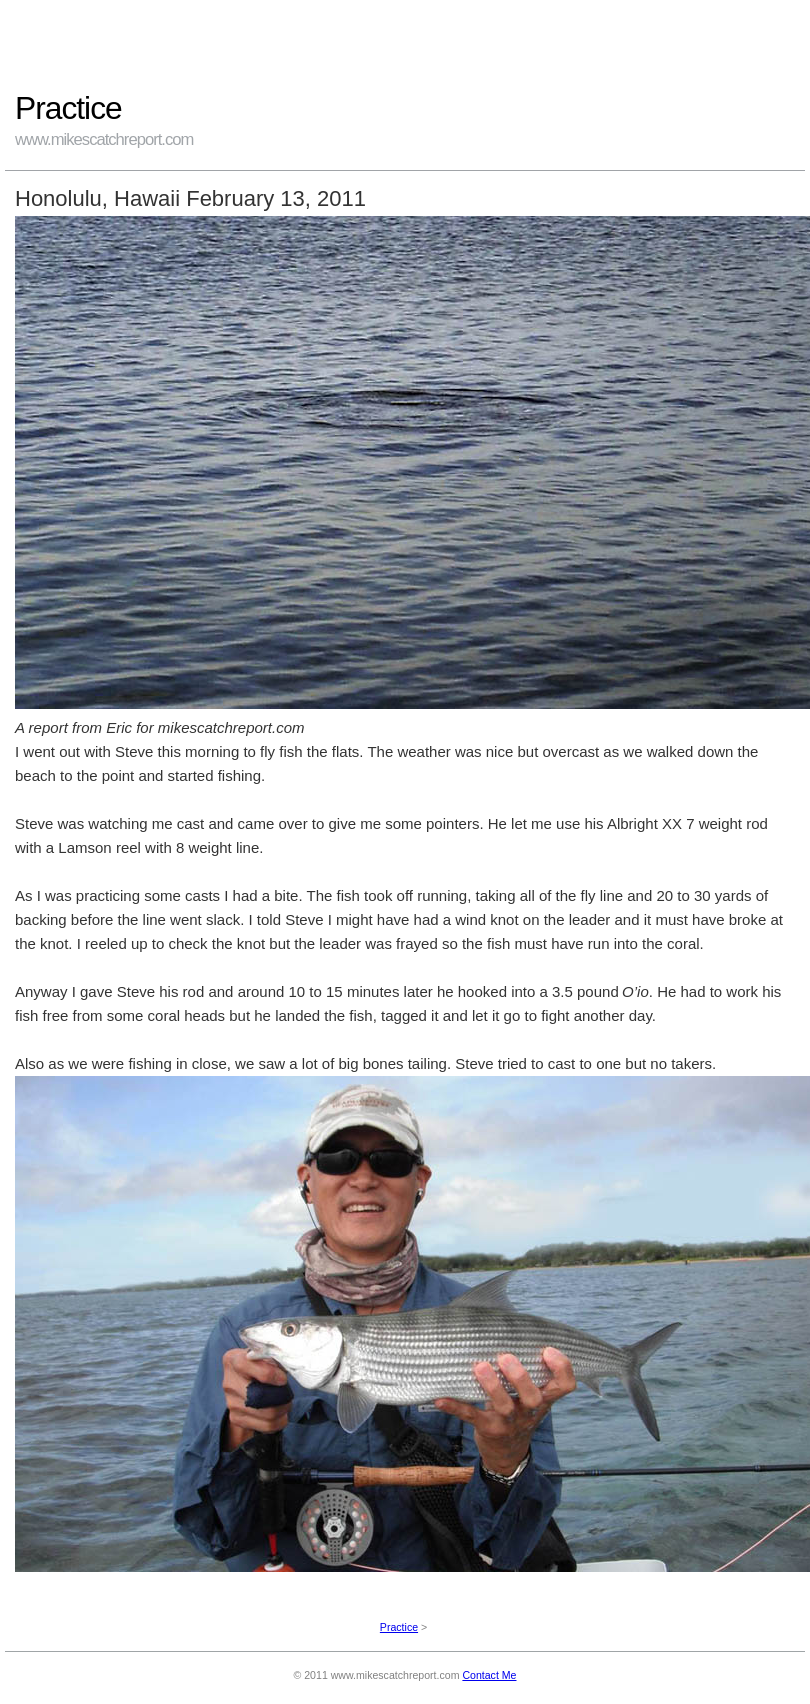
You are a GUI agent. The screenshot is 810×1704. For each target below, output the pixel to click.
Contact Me (489, 1675)
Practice (399, 1627)
